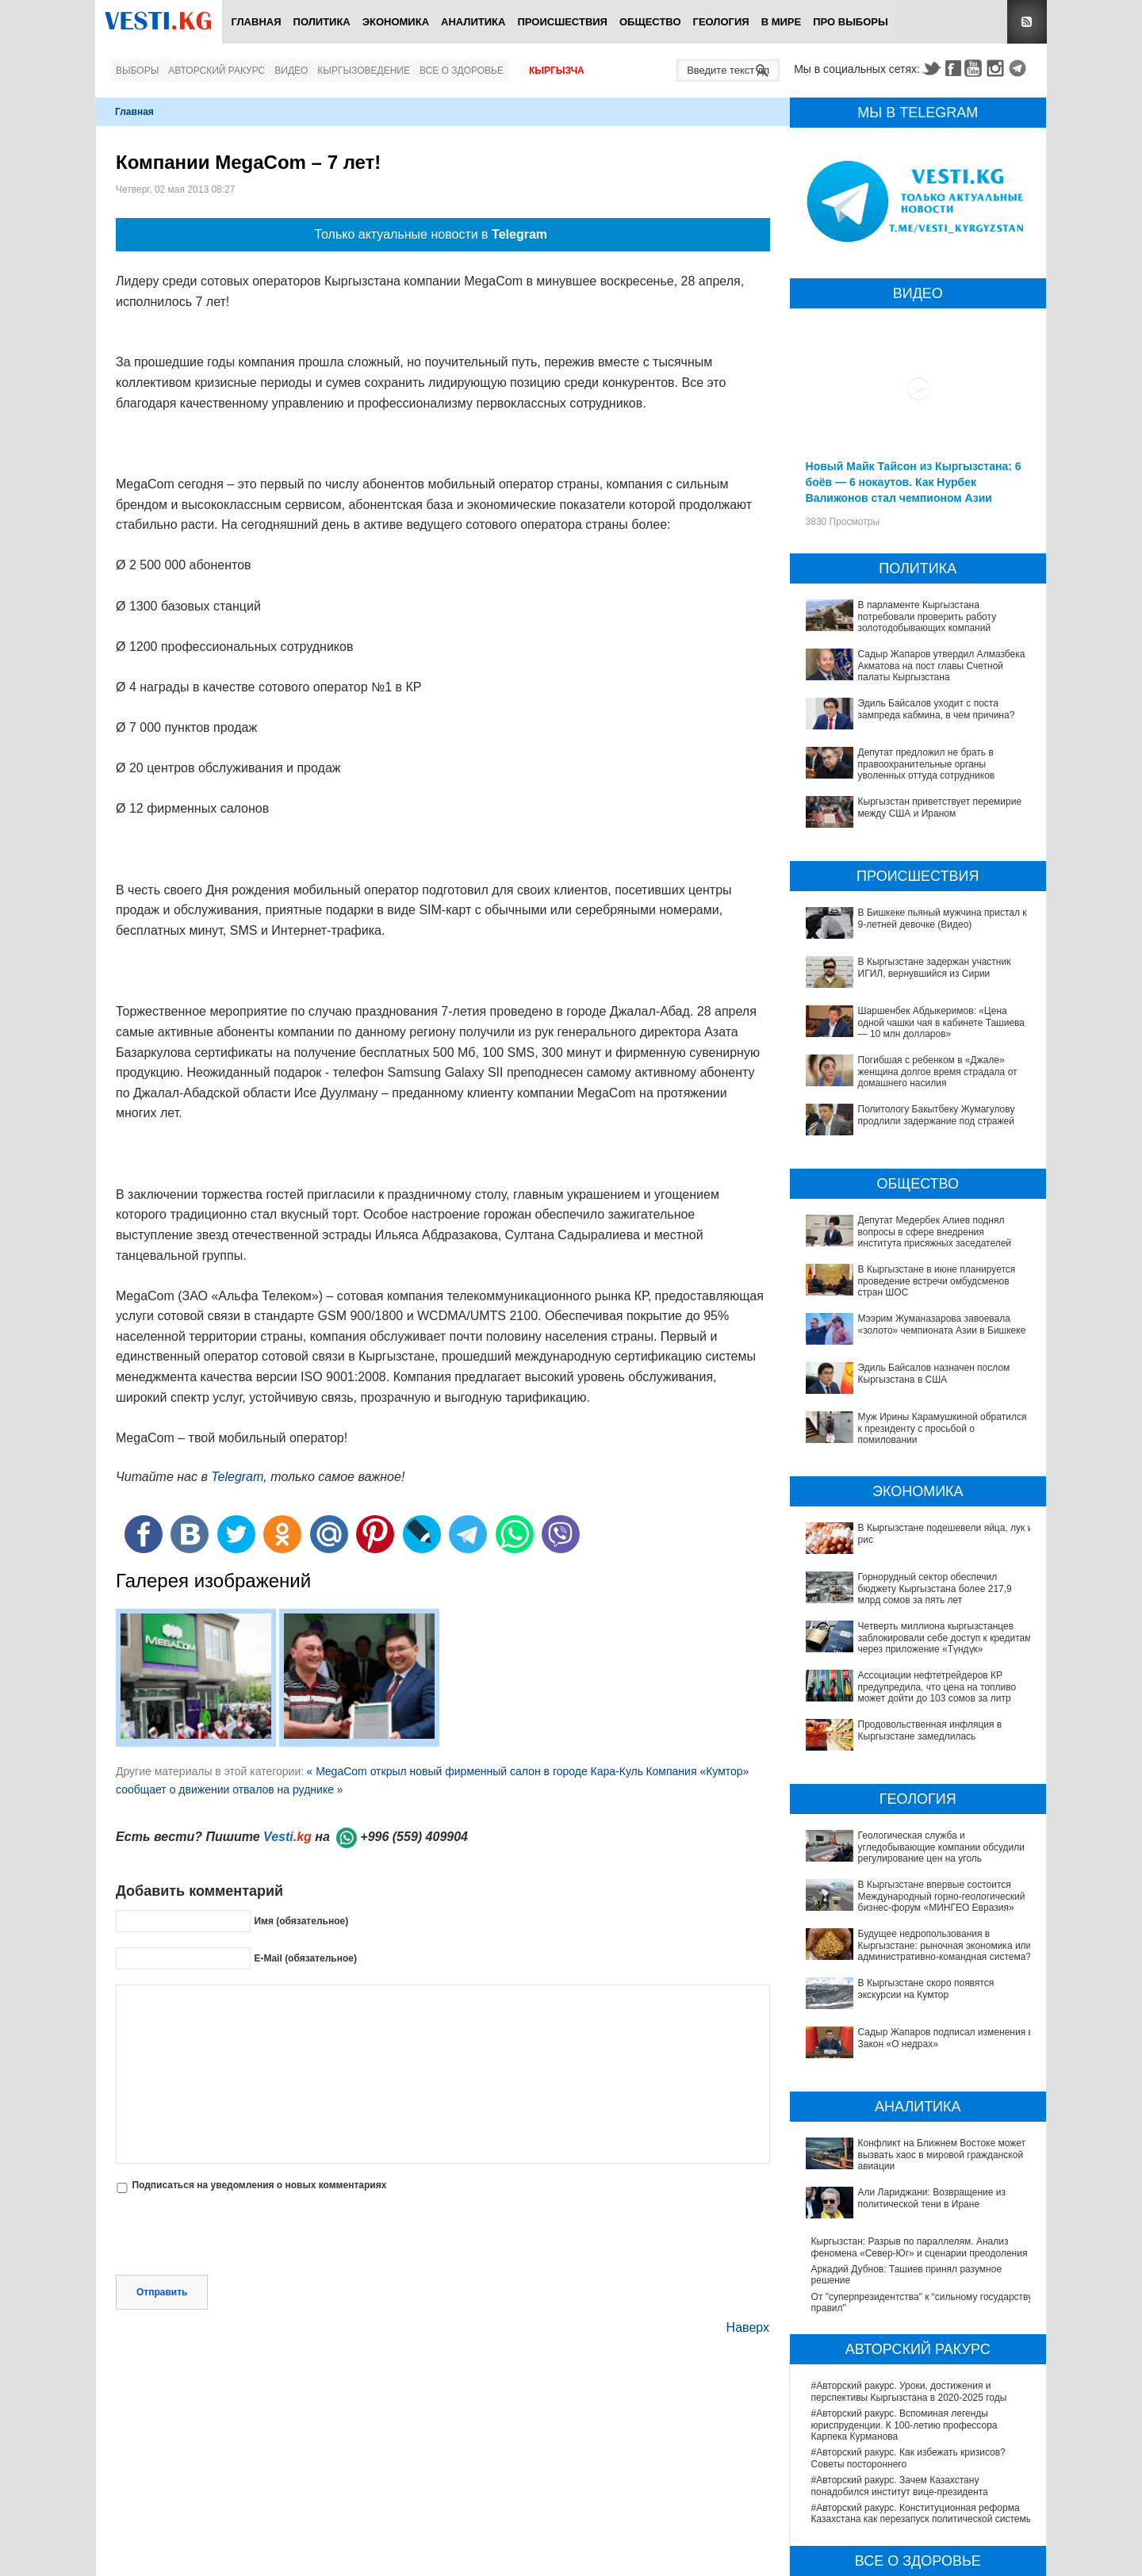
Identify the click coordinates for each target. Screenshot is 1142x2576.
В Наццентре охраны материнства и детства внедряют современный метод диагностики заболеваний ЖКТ (909, 2476)
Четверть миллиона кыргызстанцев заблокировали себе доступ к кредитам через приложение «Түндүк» (945, 1638)
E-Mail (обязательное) (305, 1958)
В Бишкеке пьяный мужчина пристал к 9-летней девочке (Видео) (942, 918)
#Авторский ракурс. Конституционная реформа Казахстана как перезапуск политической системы (922, 2353)
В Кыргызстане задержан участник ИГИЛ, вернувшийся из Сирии (934, 967)
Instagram (998, 68)
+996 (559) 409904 (414, 1836)
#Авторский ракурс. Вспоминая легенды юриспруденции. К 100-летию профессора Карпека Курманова (904, 2265)
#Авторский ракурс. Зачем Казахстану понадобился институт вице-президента (899, 2325)
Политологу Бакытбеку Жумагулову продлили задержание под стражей (936, 1115)
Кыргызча (556, 70)
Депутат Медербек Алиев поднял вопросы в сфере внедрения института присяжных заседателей (935, 1232)
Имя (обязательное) (301, 1921)
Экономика (395, 22)
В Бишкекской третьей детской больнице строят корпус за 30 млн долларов (917, 2537)
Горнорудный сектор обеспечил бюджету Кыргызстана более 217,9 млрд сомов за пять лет (935, 1588)
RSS (1027, 22)
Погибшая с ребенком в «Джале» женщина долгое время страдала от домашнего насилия (937, 1072)
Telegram (1020, 68)
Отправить (161, 2292)
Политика (322, 22)
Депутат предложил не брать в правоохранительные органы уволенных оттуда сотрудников (926, 764)
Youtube (975, 68)
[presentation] (236, 2236)
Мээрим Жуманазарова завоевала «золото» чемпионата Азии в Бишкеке (942, 1324)
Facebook (953, 68)
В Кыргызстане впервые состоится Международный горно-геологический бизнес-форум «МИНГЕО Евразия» (913, 1843)
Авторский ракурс (216, 70)
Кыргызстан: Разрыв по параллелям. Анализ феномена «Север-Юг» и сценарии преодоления (919, 2087)
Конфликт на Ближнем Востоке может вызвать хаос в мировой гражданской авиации (914, 2032)
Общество (650, 22)
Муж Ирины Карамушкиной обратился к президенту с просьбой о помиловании (942, 1428)
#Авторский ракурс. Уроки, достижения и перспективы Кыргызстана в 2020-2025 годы (909, 2232)
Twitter (931, 68)
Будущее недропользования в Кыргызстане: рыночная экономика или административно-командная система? (908, 1882)
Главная (256, 22)
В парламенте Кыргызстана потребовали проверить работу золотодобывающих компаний (927, 616)
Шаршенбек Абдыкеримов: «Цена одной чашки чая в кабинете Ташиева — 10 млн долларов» (941, 1022)
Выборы (137, 70)
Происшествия (562, 22)
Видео (291, 70)
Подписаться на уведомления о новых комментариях (259, 2185)
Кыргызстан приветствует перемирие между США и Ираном (940, 807)
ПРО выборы (850, 22)
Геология (721, 22)
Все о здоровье (462, 70)
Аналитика (473, 22)
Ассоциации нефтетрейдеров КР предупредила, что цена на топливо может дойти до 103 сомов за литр (922, 1687)
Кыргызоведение (363, 70)
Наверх (747, 2327)
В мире (781, 22)
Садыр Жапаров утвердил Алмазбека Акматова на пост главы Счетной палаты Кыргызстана (941, 666)
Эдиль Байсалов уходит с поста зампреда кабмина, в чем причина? (936, 709)
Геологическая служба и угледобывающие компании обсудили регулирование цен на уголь (918, 1809)
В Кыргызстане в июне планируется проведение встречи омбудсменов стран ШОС (937, 1281)
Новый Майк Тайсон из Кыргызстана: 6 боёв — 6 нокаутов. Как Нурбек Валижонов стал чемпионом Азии (913, 482)
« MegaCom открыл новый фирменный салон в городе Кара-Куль (474, 1771)
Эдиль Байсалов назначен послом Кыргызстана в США (934, 1373)
